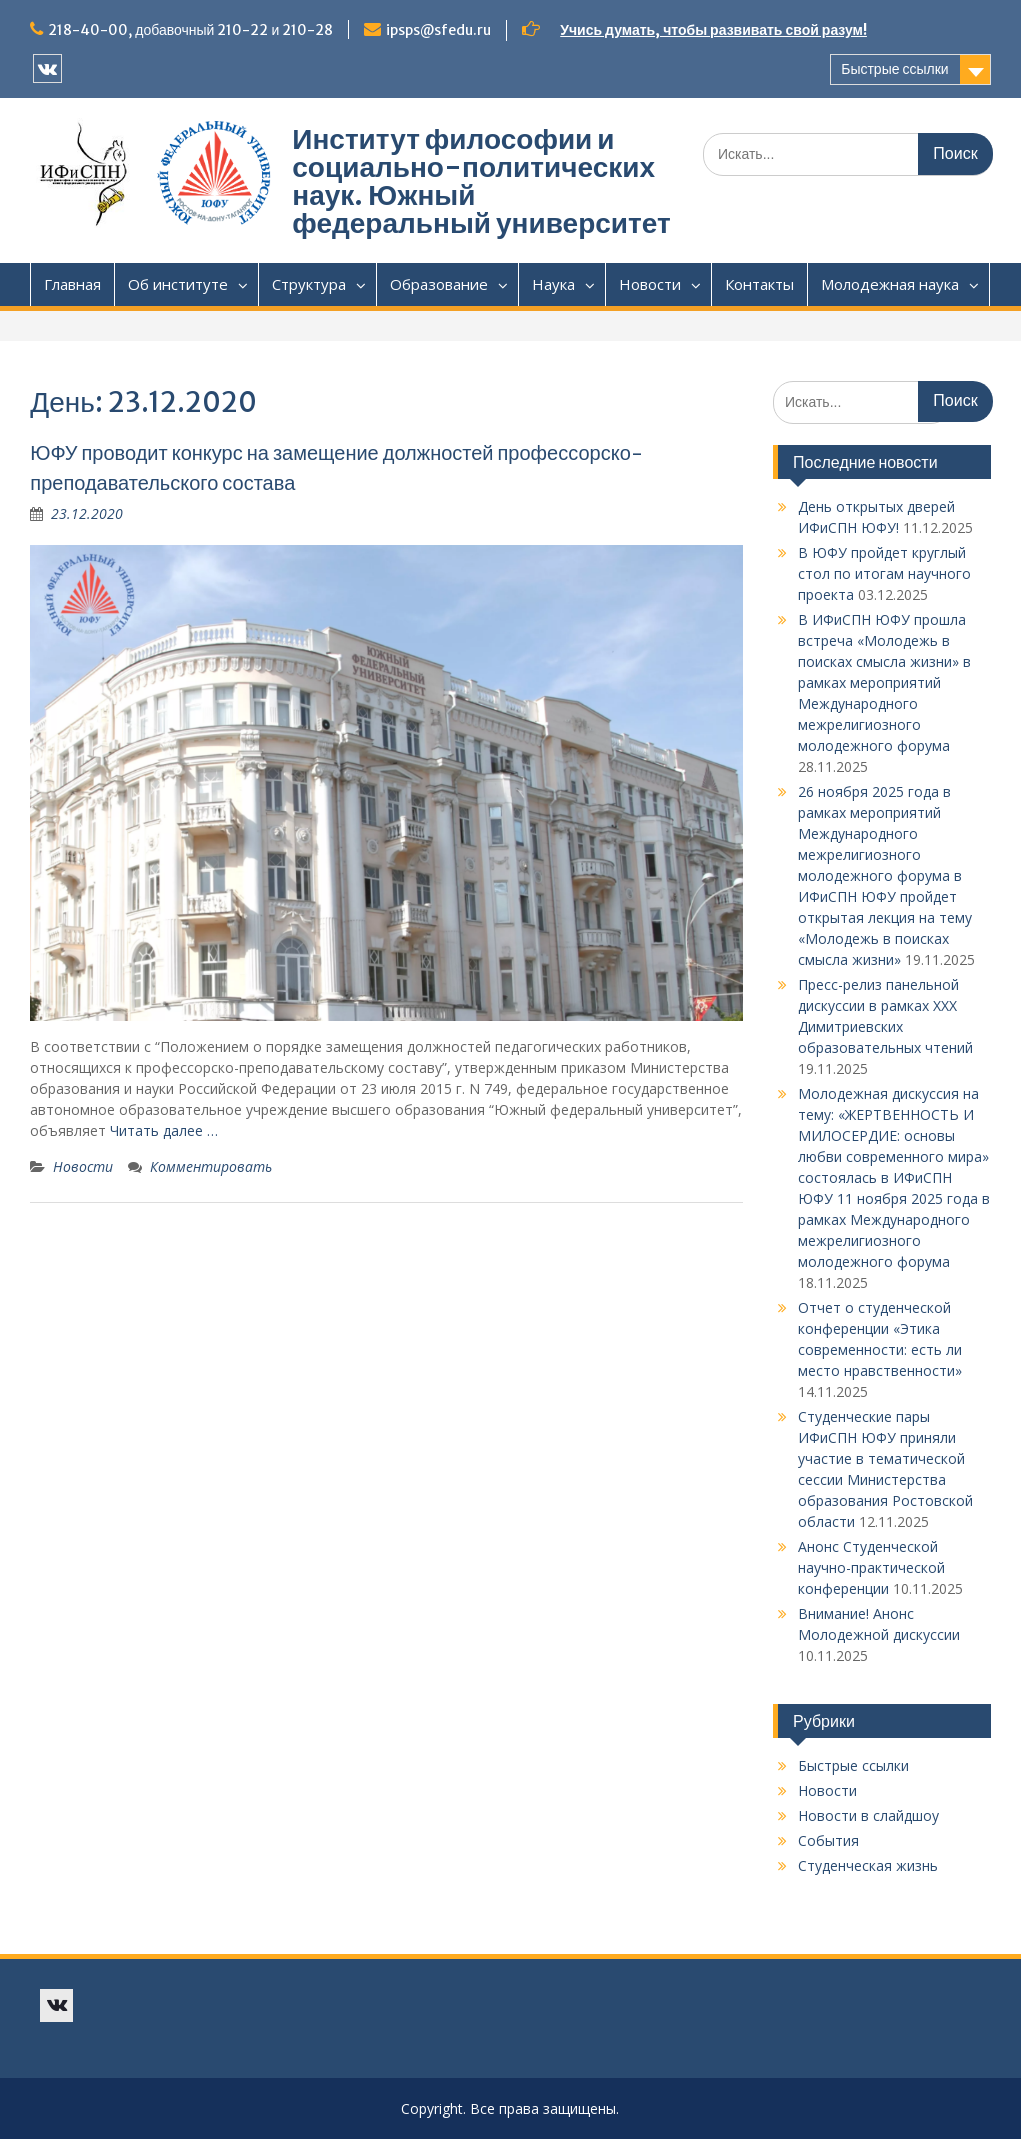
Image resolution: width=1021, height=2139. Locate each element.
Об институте (178, 284)
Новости (650, 284)
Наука (553, 284)
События (828, 1840)
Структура (309, 284)
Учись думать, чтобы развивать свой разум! (713, 30)
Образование (439, 284)
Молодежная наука (890, 284)
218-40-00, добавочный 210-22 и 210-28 (190, 30)
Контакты (759, 284)
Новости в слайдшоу (868, 1815)
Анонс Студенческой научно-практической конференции (871, 1567)
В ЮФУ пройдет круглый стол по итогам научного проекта (884, 573)
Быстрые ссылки (894, 69)
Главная (72, 284)
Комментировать (211, 1166)
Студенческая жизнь (868, 1865)
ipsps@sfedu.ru (438, 30)
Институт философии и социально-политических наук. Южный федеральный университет (481, 181)
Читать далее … (164, 1130)
